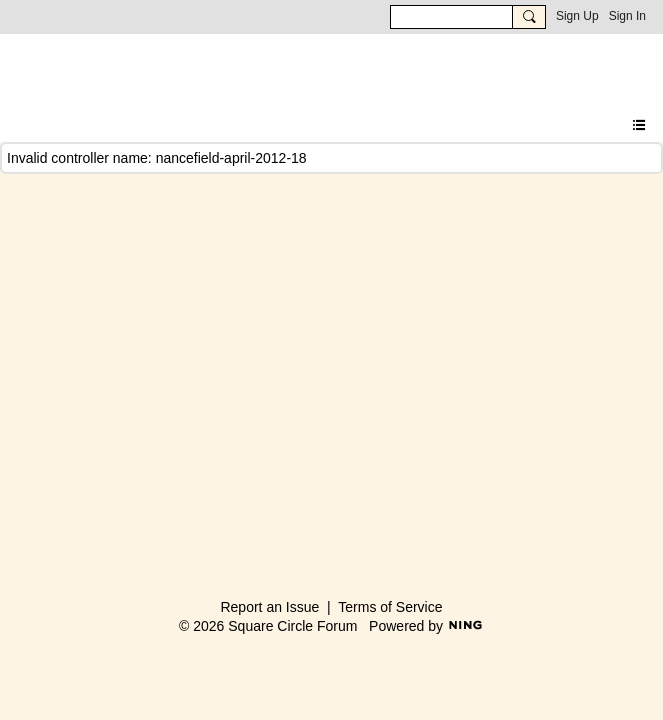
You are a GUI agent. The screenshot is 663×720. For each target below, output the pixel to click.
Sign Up (577, 16)
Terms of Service (390, 607)
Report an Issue (269, 607)
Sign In (627, 16)
